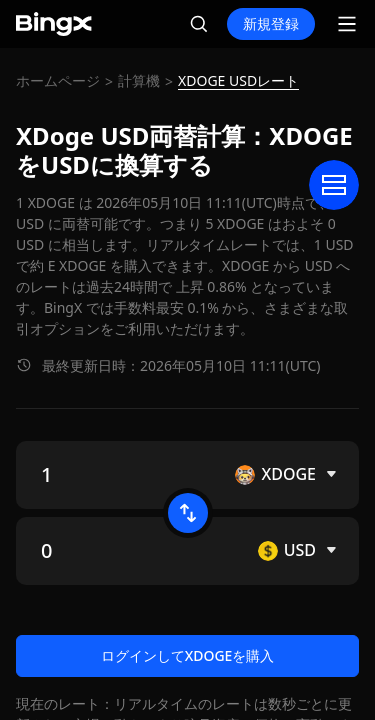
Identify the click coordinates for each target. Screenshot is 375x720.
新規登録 (271, 23)
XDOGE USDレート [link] (238, 80)
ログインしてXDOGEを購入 (188, 655)
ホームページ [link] (58, 80)
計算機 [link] (139, 80)
